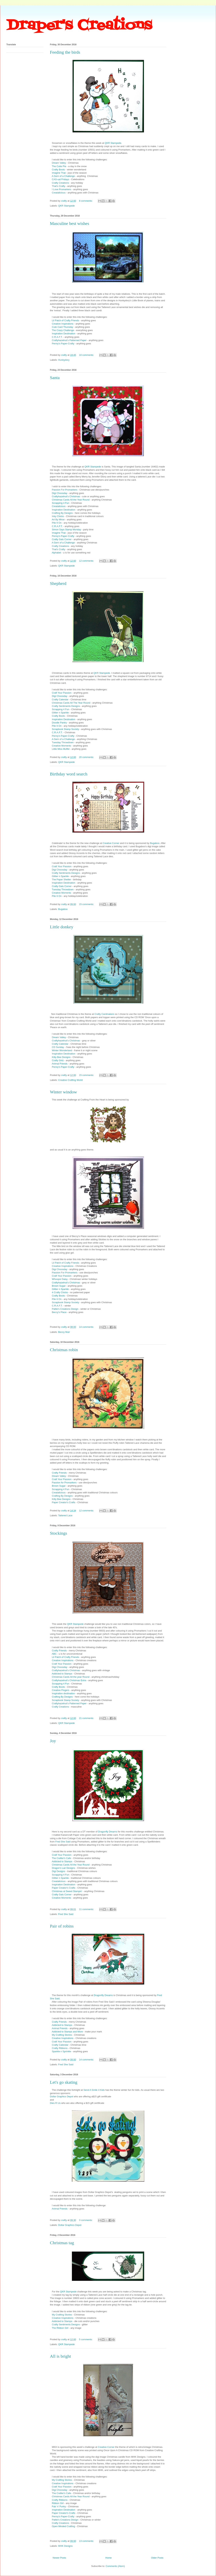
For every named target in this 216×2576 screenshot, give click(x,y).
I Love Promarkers (61, 189)
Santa (55, 377)
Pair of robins (62, 1926)
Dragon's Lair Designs (63, 1868)
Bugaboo (154, 843)
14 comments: (87, 1327)
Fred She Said (62, 1841)
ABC (54, 1653)
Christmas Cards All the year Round (70, 1677)
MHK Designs (65, 2546)
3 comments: (86, 2220)
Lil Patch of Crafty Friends (65, 320)
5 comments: (86, 2339)
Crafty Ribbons (60, 2048)
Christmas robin (64, 1349)
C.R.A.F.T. (57, 526)
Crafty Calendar (60, 699)
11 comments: (87, 1909)
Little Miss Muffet (61, 749)
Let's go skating (63, 2082)
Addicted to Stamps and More (67, 2031)
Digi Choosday (60, 493)
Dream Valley (59, 162)
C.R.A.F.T (57, 337)
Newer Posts (59, 2557)
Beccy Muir (64, 1332)
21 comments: (87, 1718)
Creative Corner (111, 843)
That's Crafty (58, 186)
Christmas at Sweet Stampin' (67, 1891)
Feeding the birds (65, 52)
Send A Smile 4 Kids (94, 2090)
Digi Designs (58, 1871)
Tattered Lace (65, 1515)
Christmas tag (62, 2242)
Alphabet (56, 552)
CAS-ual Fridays (60, 179)
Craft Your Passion (62, 692)
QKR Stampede (112, 143)
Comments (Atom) (115, 2566)
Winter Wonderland (62, 1050)
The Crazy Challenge (63, 330)
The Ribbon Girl (60, 2328)
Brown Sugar (59, 1285)
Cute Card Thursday (63, 327)
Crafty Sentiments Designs (66, 706)
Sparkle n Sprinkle (61, 2051)
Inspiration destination (63, 1693)
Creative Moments (61, 745)
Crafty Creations (60, 182)
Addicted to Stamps (62, 1673)
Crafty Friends (59, 1472)
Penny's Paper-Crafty (63, 343)
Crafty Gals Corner (62, 539)
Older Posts (157, 2557)
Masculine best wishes (69, 223)
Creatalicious (59, 192)
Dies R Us (55, 2103)
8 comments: (86, 200)
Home (108, 2557)
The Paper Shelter (61, 879)
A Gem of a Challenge (64, 176)
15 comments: (87, 904)
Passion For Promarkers (64, 489)
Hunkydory (64, 360)
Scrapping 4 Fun (60, 503)
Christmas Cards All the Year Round (70, 499)
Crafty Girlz (58, 1060)
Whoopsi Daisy (60, 1279)
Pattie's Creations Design (65, 1309)
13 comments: (87, 2541)
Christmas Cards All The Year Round (71, 702)
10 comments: (87, 355)
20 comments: (87, 757)
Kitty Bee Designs (61, 1057)
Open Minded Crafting (63, 2526)
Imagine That (59, 172)
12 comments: (87, 560)
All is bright (60, 2356)
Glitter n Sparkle (60, 712)
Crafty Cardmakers (104, 1014)
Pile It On (57, 522)
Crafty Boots (58, 169)
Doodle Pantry (59, 722)
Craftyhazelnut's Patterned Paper (69, 340)
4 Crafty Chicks (60, 1292)
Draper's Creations (79, 26)
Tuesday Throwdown (63, 742)
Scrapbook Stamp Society (65, 729)
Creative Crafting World (70, 1080)
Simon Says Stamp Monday (66, 529)
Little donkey (61, 926)
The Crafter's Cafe (61, 1858)
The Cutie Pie (59, 166)
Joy (53, 1740)
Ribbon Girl (58, 2503)
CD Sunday (58, 1047)
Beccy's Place (59, 1312)
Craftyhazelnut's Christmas (65, 496)
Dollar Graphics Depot (61, 2096)
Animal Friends (59, 1063)
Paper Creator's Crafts (63, 1502)
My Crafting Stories (62, 2034)
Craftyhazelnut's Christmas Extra (69, 1680)
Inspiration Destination (63, 333)
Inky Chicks (58, 516)
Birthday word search (68, 774)
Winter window (63, 1092)
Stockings (58, 1533)
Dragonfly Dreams (107, 1831)
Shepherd (58, 583)
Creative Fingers (60, 1690)
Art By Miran (58, 519)
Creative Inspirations (63, 323)
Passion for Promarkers (64, 1482)
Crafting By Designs (62, 513)
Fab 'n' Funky (59, 2506)
